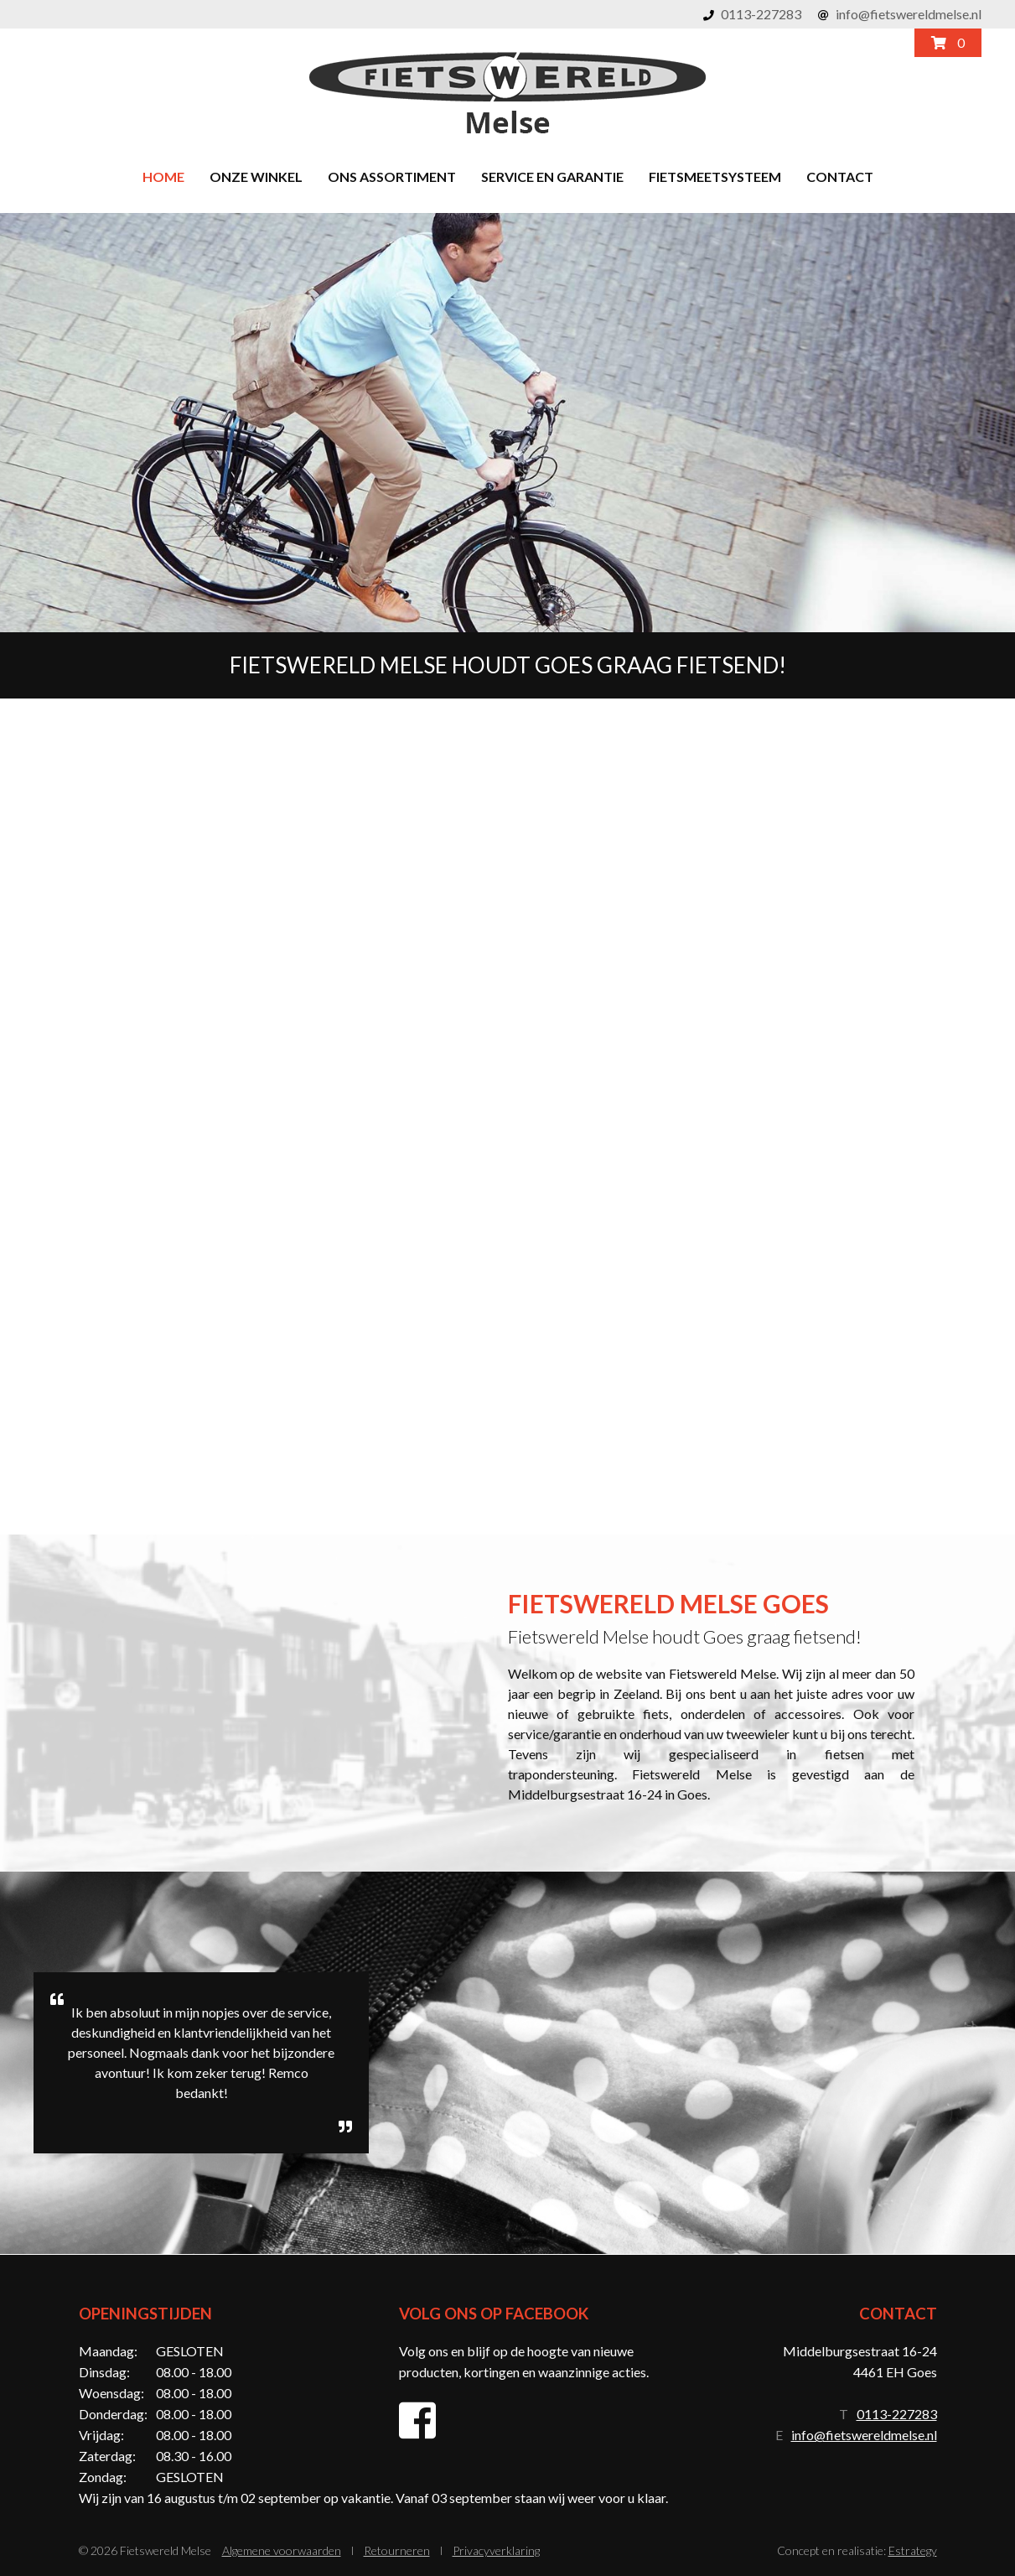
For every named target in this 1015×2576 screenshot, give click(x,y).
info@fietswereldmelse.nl (908, 14)
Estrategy (912, 2550)
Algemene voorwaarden (281, 2550)
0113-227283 (761, 14)
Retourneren (397, 2550)
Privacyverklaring (496, 2550)
